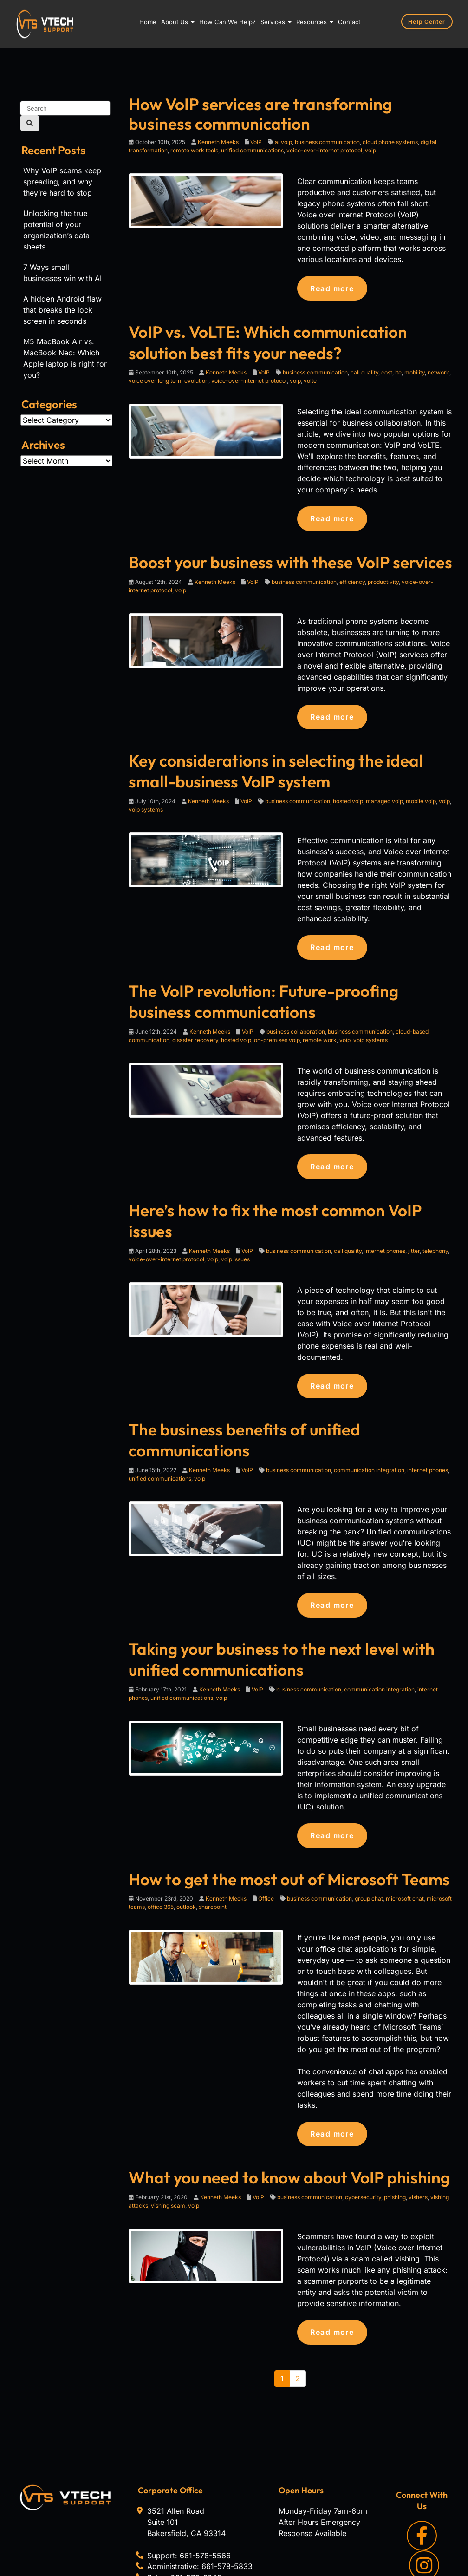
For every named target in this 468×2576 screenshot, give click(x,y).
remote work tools (194, 150)
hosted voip (348, 794)
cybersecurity (363, 2139)
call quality (364, 370)
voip (370, 150)
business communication (327, 141)
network (438, 370)
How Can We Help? (227, 22)
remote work (320, 1030)
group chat (369, 1841)
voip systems (146, 803)
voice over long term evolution (168, 378)
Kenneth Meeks (218, 141)
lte (398, 370)
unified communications (252, 150)
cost (386, 370)
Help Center (429, 21)
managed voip (384, 794)
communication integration (369, 1416)
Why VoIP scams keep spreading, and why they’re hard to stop (62, 181)
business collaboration (295, 1022)
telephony (435, 1219)
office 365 (161, 1849)
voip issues (235, 1227)
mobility (414, 370)
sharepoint (213, 1849)
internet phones (384, 1219)
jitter (414, 1219)
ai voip (283, 141)
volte (310, 378)
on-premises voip (277, 1030)
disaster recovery (195, 1030)
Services (276, 22)
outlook (186, 1849)
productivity (383, 578)
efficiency (352, 578)
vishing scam (168, 2147)
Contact (349, 22)
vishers (418, 2139)
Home (147, 22)
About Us (178, 22)
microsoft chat (405, 1841)
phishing (395, 2139)
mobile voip (421, 794)
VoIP (256, 141)
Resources (314, 22)
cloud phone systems (390, 141)
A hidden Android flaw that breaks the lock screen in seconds (62, 310)
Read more (333, 288)
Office (266, 1841)
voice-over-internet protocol (324, 150)
